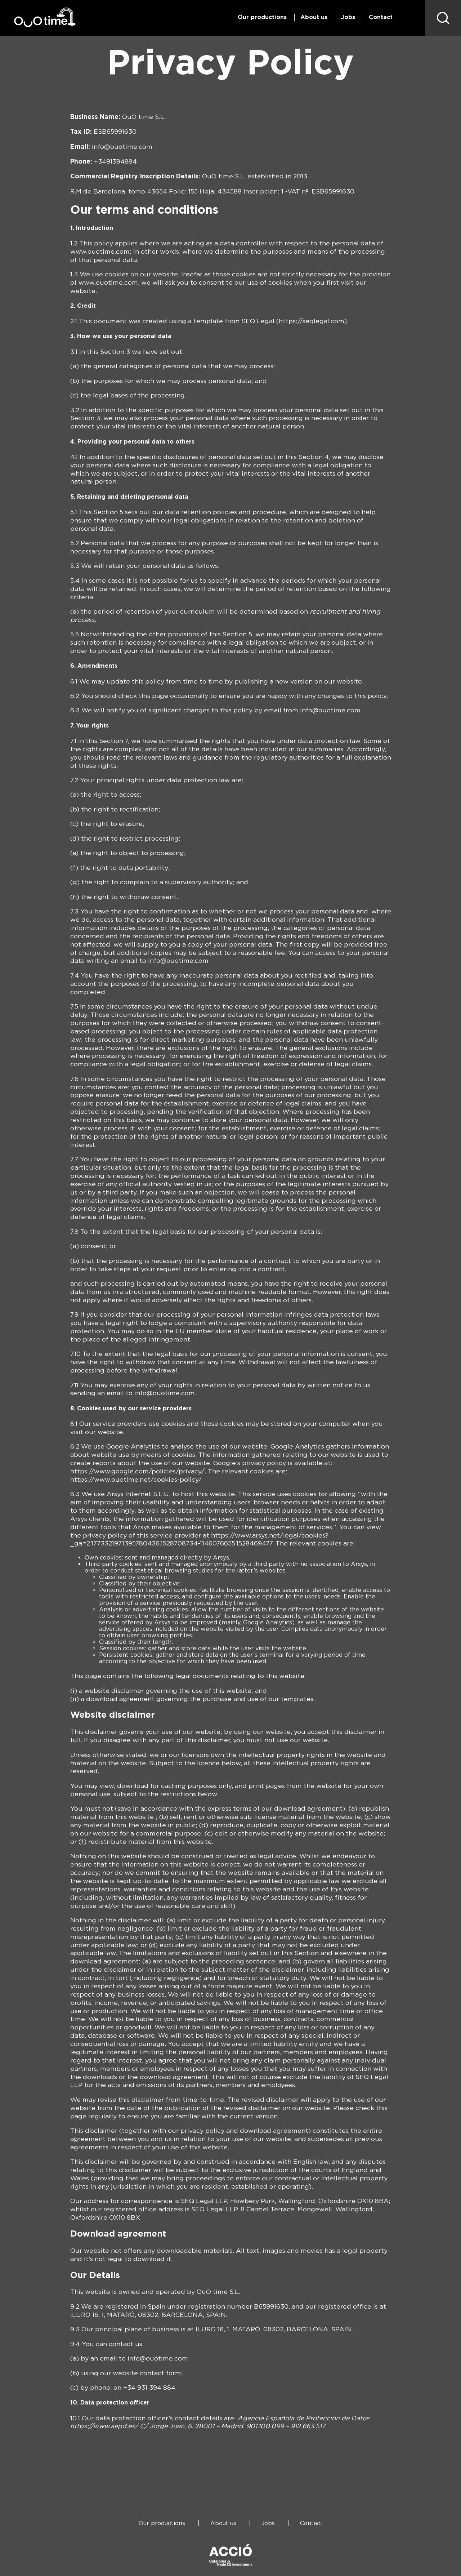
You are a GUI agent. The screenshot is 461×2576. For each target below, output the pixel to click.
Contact (381, 17)
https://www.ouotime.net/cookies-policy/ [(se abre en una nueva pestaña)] (136, 1479)
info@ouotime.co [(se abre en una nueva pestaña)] (175, 960)
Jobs (348, 17)
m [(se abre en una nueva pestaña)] (205, 960)
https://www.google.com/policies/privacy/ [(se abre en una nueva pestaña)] (137, 1471)
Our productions (262, 17)
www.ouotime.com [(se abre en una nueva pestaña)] (100, 251)
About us (313, 17)
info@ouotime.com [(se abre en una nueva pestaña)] (122, 146)
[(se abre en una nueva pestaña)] (104, 2425)
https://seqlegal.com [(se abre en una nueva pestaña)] (311, 320)
